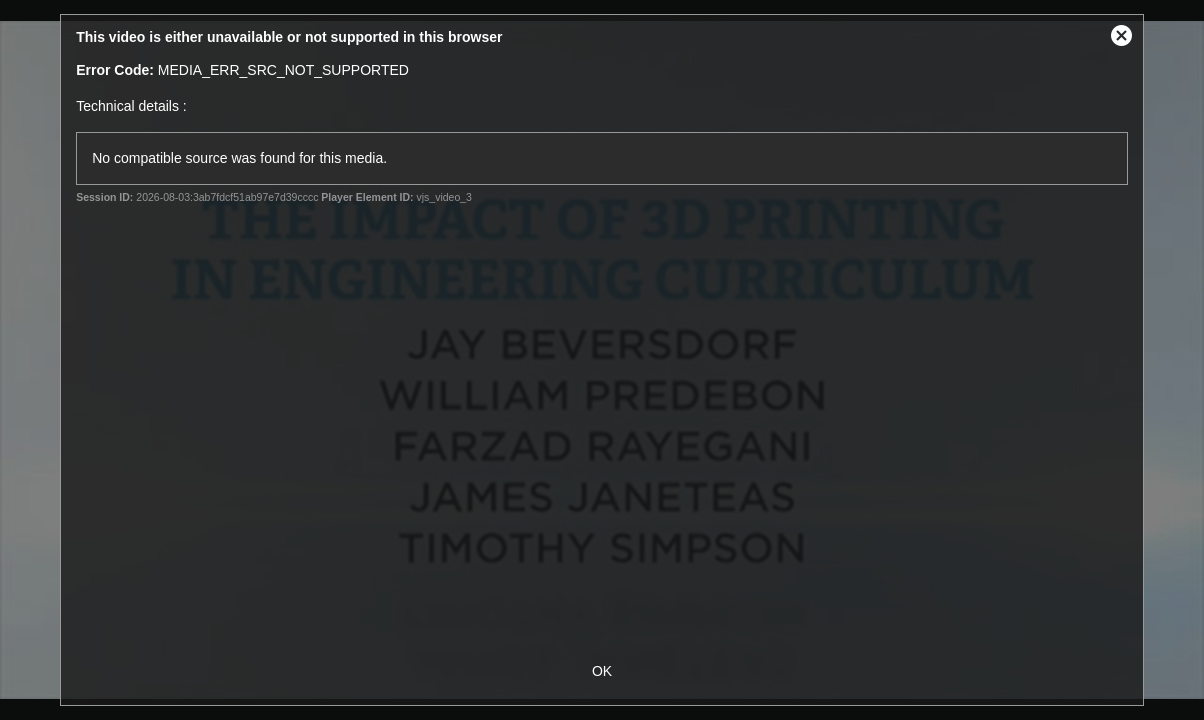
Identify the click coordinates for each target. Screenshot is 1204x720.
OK (602, 671)
